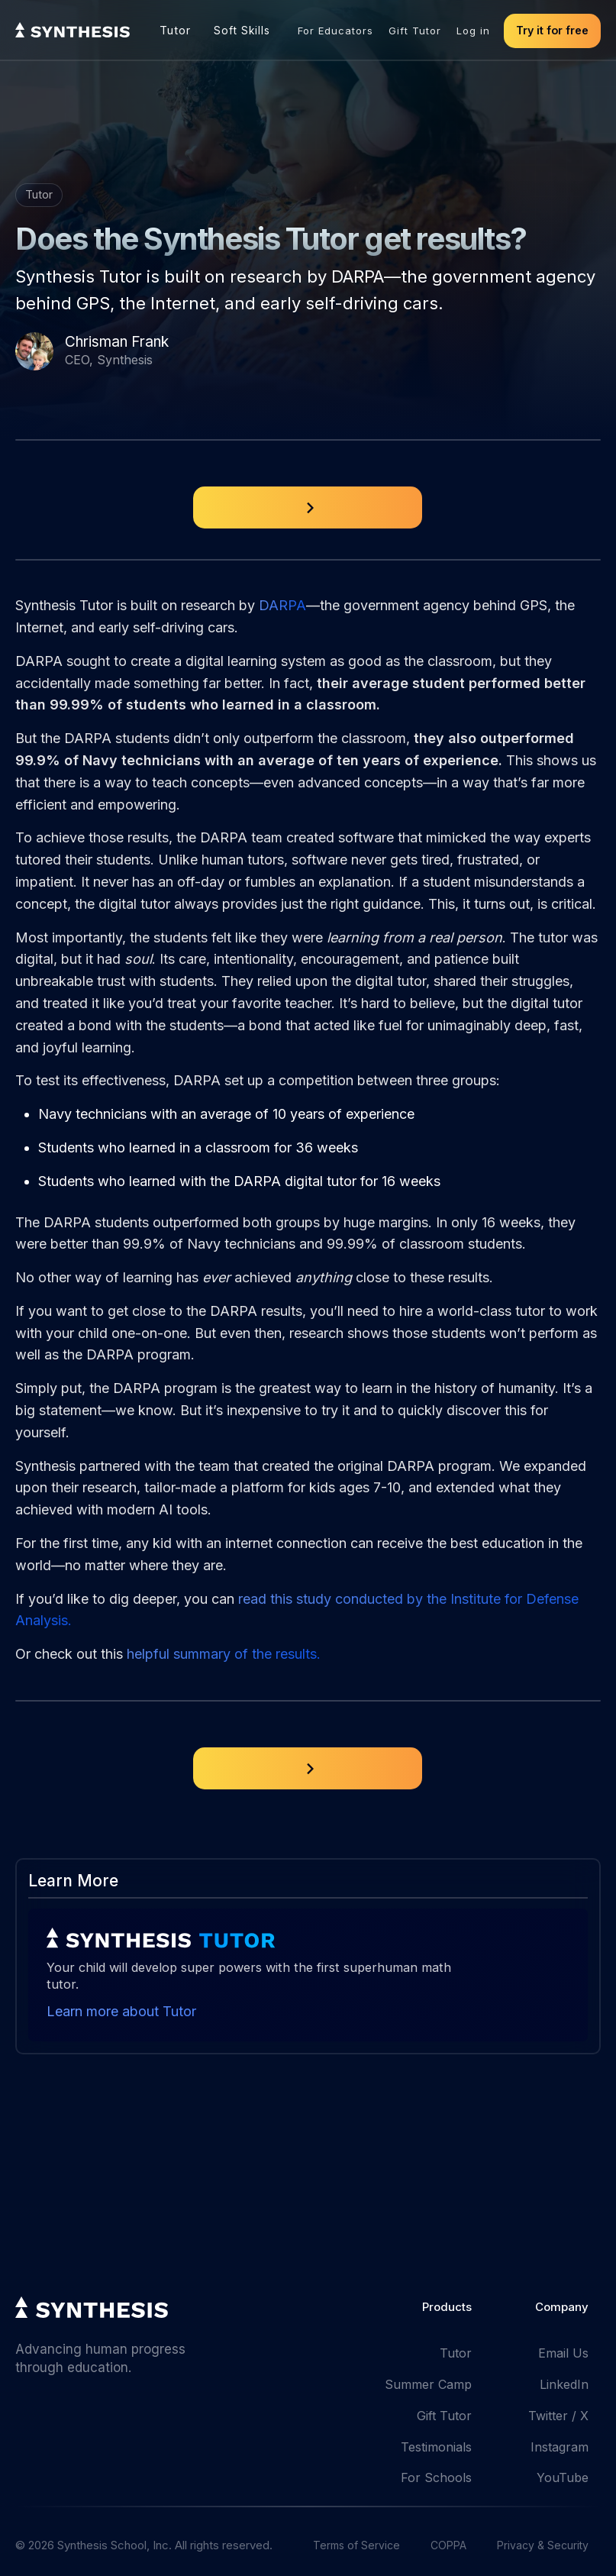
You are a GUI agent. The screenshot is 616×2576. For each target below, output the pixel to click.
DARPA (282, 605)
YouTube (563, 2477)
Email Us (563, 2353)
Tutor (175, 30)
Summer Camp (428, 2384)
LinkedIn (564, 2384)
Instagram (560, 2447)
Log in (473, 30)
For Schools (436, 2477)
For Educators (335, 30)
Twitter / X (558, 2415)
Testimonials (436, 2447)
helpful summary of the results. (224, 1654)
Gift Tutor (415, 30)
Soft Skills (242, 30)
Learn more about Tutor (121, 2011)
